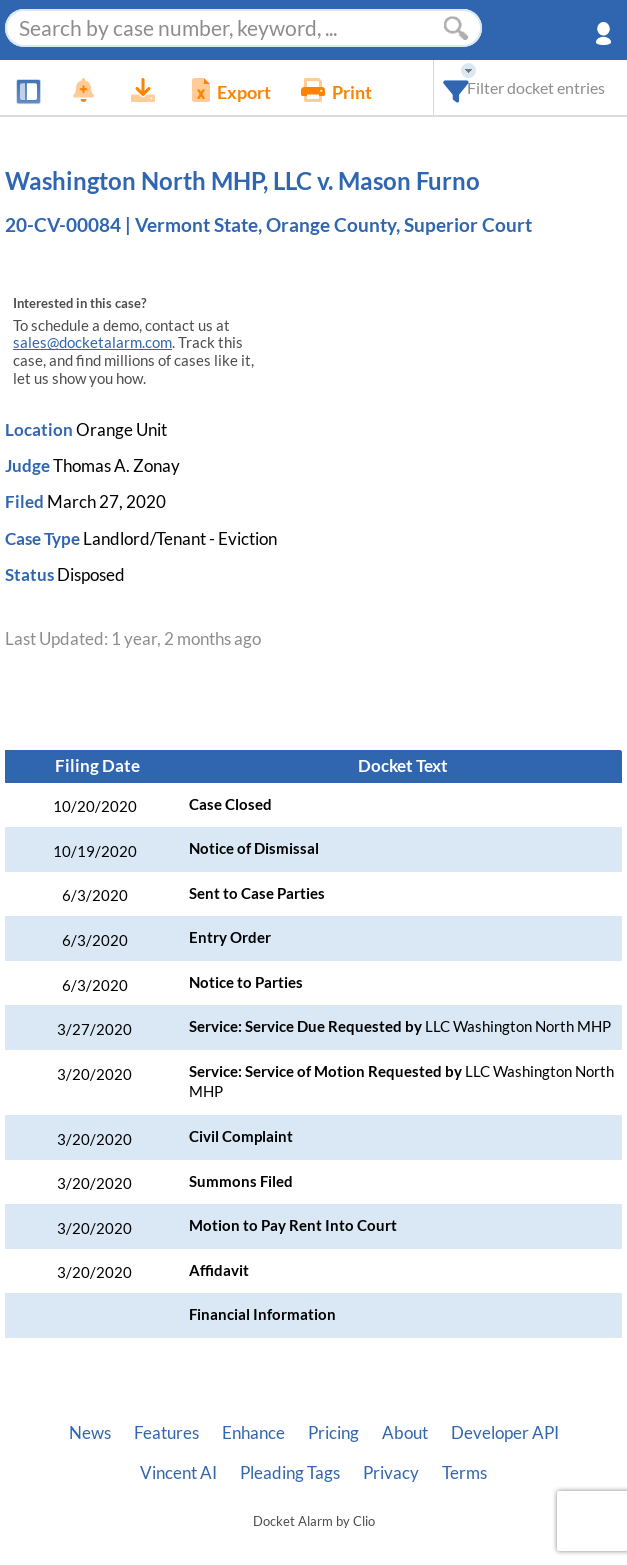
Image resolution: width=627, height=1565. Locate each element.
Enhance (253, 1433)
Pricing (333, 1433)
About (405, 1433)
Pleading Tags (290, 1473)
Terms (464, 1473)
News (90, 1433)
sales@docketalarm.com (92, 342)
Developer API (505, 1433)
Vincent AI (178, 1473)
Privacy (391, 1473)
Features (166, 1433)
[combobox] (456, 87)
